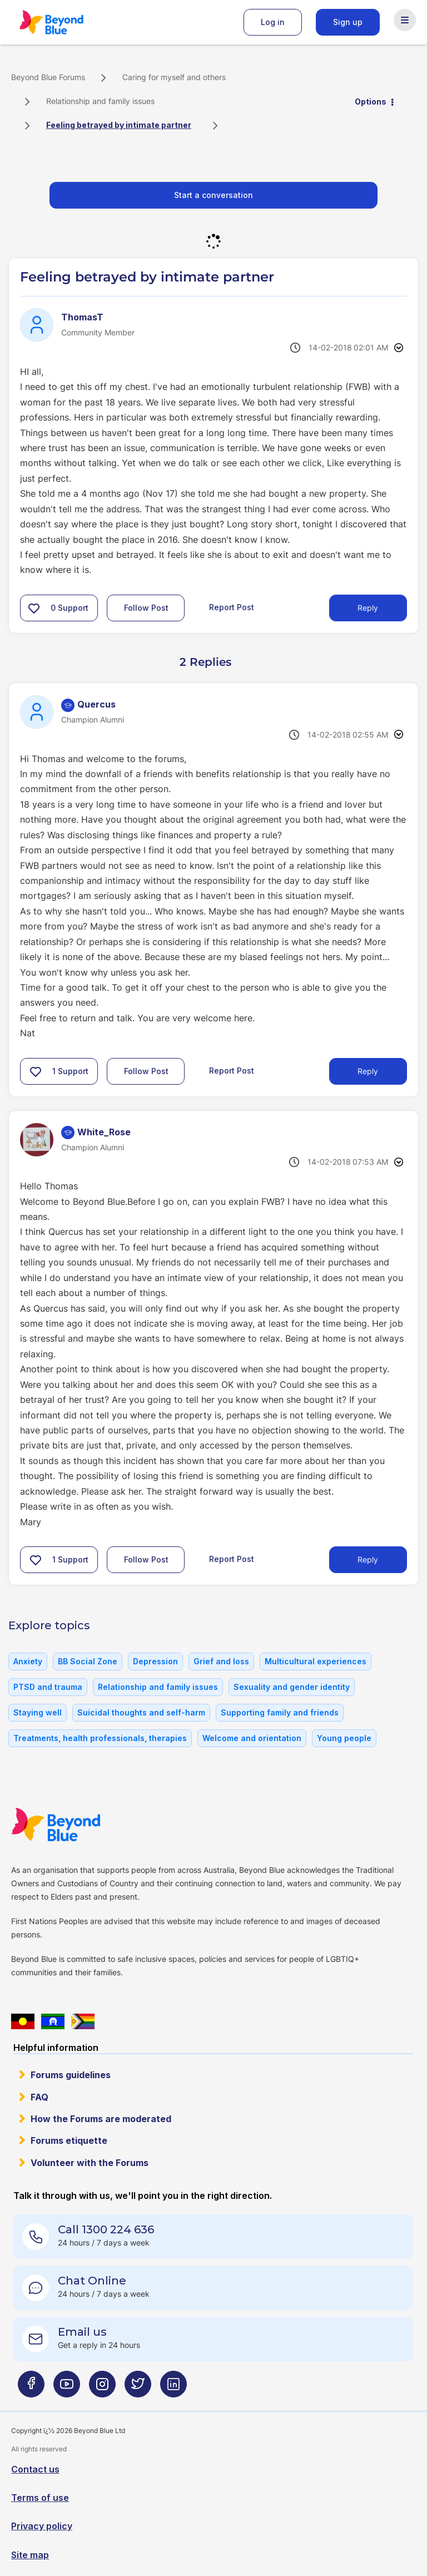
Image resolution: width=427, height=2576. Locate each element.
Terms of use (40, 2497)
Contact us (35, 2469)
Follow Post (146, 607)
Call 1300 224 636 (106, 2229)
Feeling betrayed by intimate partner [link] (118, 125)
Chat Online (92, 2280)
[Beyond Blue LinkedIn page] (173, 2389)
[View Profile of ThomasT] (82, 317)
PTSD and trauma (47, 1687)
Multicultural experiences (315, 1661)
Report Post (231, 607)
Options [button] (370, 101)
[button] (34, 608)
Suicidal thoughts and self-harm (141, 1712)
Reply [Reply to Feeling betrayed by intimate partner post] (368, 607)
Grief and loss (221, 1661)
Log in (273, 22)
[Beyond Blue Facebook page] (31, 2389)
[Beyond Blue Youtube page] (67, 2389)
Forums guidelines (71, 2074)
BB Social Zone (87, 1661)
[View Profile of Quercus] (96, 704)
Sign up (348, 22)
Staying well (37, 1712)
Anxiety (27, 1661)
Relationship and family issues (100, 101)
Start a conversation (213, 195)
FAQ (39, 2097)
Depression (155, 1661)
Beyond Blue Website (78, 1824)
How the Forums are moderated (101, 2118)
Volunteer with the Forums (89, 2162)
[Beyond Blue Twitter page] (138, 2389)
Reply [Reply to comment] (368, 1071)
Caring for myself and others (174, 77)
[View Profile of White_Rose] (104, 1132)
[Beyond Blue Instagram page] (102, 2389)
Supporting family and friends (280, 1712)
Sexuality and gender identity (292, 1687)
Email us (82, 2331)
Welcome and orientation (251, 1738)
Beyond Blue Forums (66, 22)
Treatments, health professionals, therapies (100, 1738)
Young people (344, 1738)
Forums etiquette (69, 2140)
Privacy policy (41, 2525)
